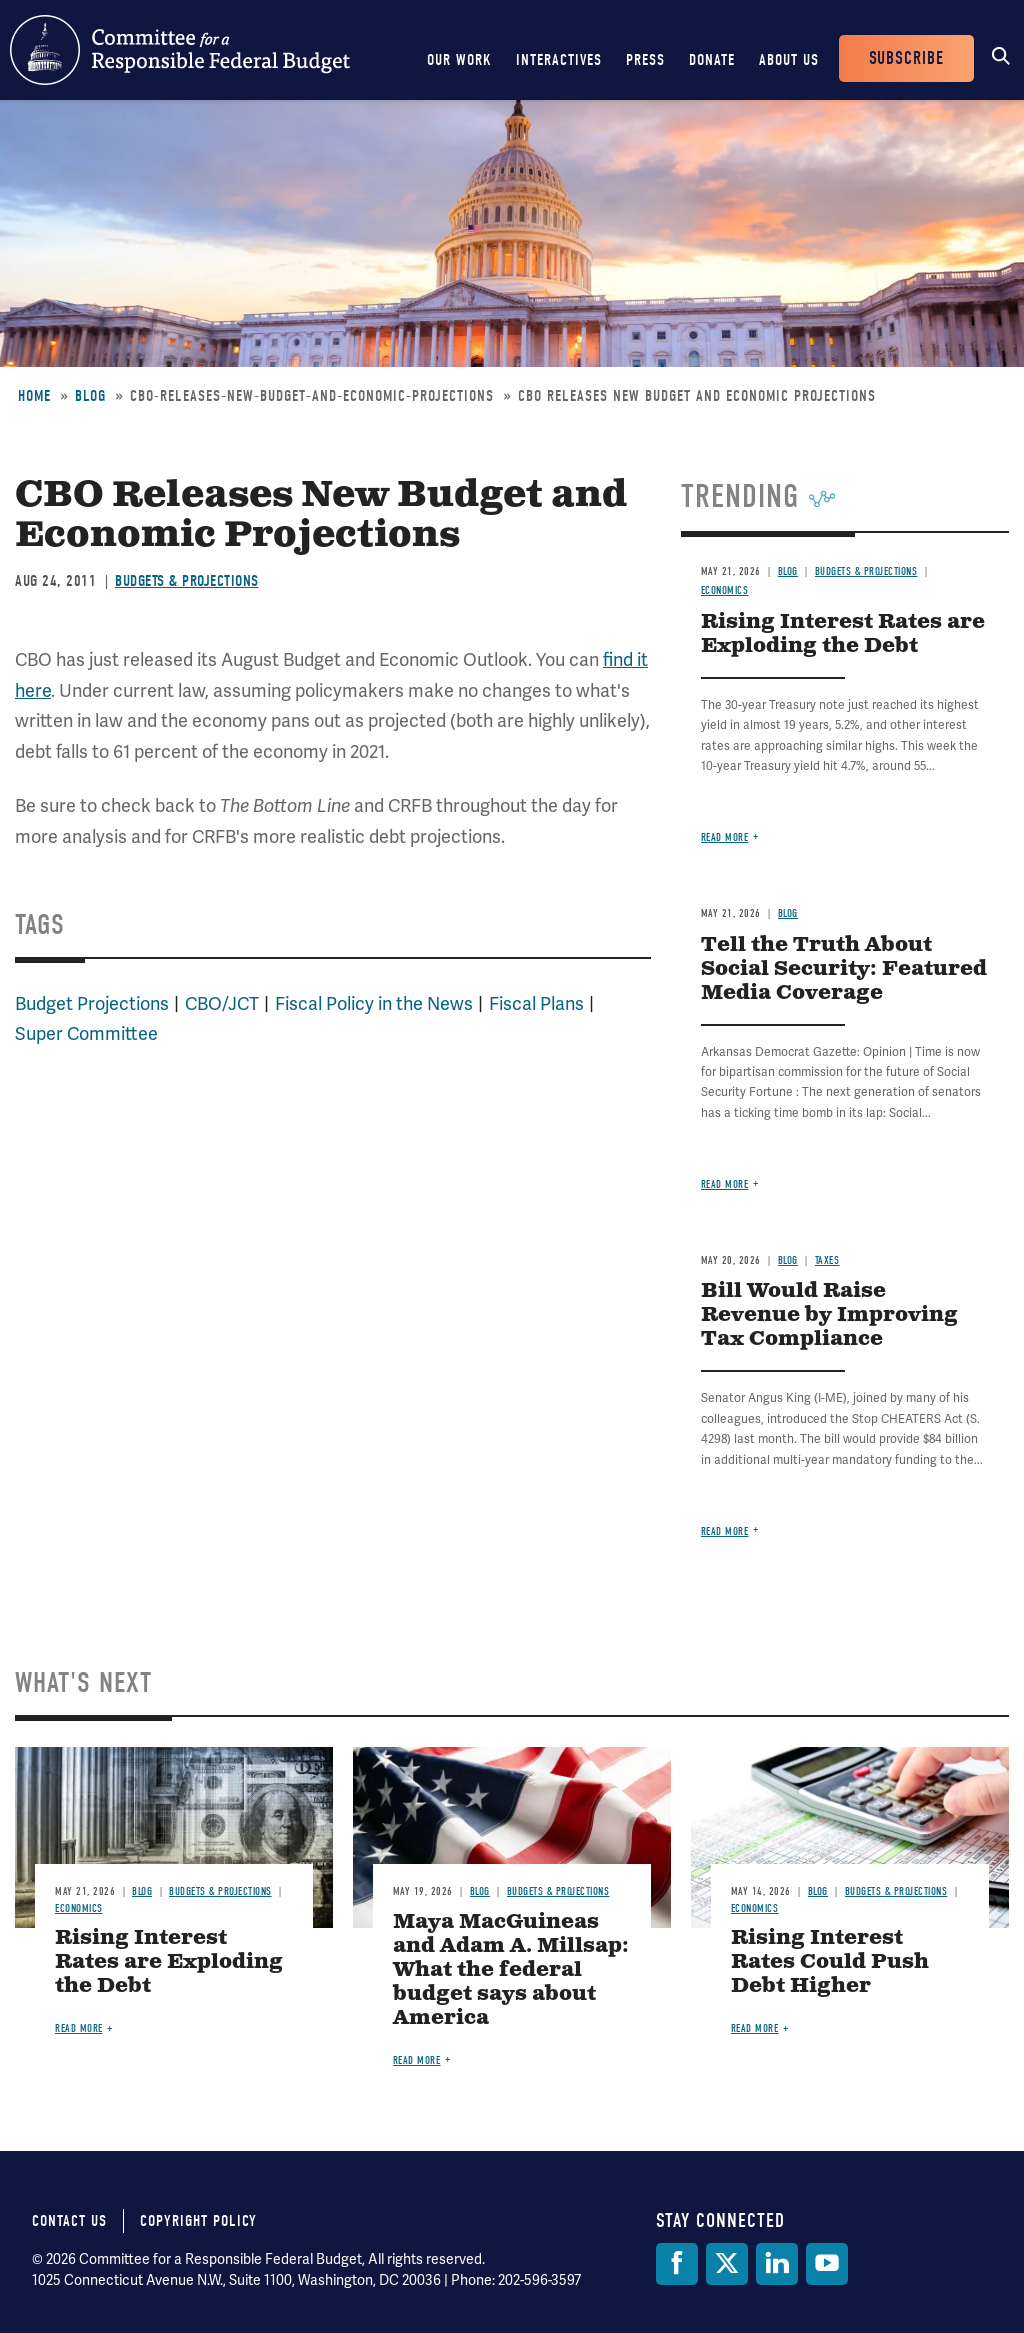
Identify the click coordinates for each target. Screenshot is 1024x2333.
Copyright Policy (198, 2221)
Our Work (459, 60)
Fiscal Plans (536, 1003)
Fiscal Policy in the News (374, 1003)
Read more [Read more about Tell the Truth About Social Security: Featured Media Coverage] (725, 1184)
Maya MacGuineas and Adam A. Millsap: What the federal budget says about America (511, 1970)
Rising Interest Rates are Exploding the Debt (843, 634)
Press (645, 60)
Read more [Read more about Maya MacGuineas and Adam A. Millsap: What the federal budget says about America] (417, 2060)
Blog (90, 396)
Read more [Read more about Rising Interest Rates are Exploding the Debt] (725, 837)
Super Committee (86, 1033)
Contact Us (69, 2221)
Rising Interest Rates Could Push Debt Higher (830, 1962)
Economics (725, 590)
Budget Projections (92, 1003)
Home (34, 396)
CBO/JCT (222, 1003)
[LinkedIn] (777, 2264)
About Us (789, 60)
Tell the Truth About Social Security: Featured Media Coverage (844, 969)
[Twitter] (727, 2264)
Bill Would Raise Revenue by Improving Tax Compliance (829, 1315)
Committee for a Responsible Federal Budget (180, 50)
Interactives (559, 60)
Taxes (827, 1260)
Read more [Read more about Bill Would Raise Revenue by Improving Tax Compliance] (725, 1531)
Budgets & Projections (187, 581)
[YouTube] (827, 2264)
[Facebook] (677, 2264)
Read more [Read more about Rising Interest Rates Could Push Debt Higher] (755, 2028)
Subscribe (906, 58)
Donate (712, 60)
